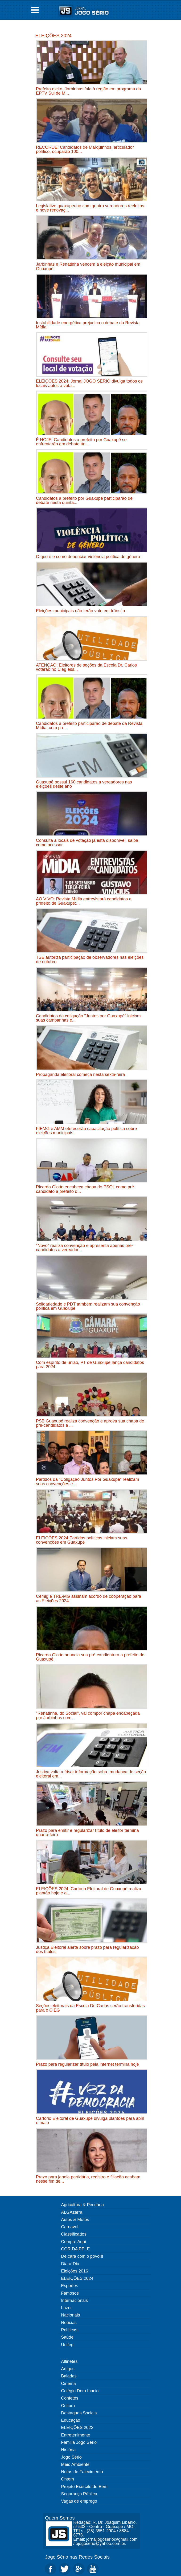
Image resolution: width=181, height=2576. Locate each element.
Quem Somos (60, 2517)
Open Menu (35, 10)
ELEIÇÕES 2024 (53, 35)
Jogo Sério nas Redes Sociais (77, 2557)
